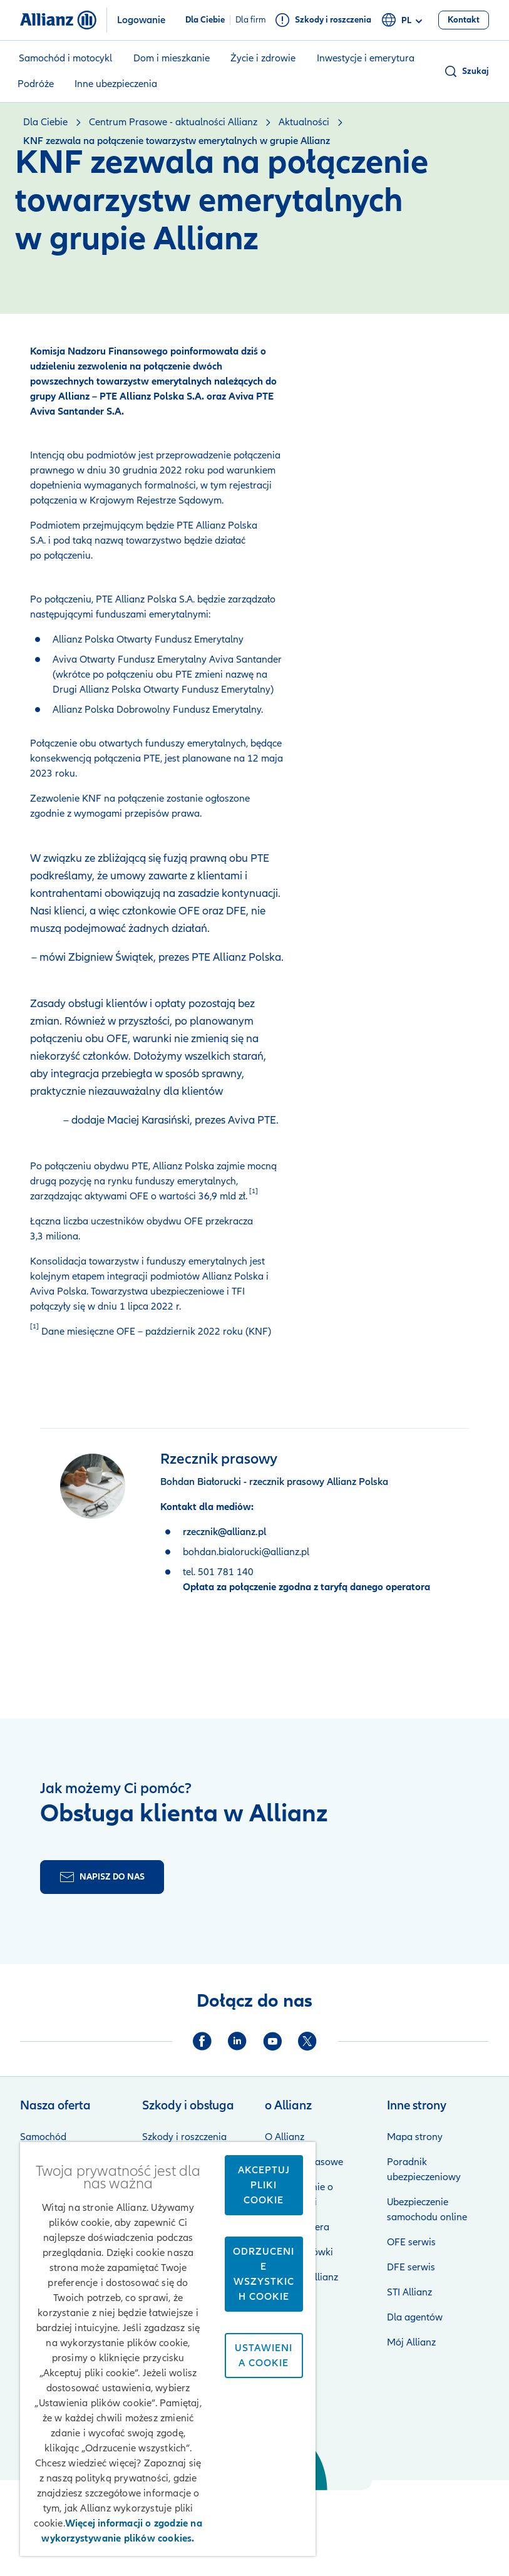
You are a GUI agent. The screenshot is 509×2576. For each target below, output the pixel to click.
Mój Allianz (411, 2342)
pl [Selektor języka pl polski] (403, 20)
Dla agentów (415, 2317)
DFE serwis (411, 2267)
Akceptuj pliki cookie (264, 2185)
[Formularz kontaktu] (102, 1877)
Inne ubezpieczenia (116, 84)
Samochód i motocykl (65, 58)
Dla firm (250, 20)
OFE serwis (411, 2242)
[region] (168, 2349)
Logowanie (141, 20)
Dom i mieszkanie (171, 58)
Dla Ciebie (205, 20)
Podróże (36, 84)
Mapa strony (415, 2137)
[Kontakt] (463, 20)
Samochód (43, 2137)
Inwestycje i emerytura (365, 58)
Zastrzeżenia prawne (406, 2523)
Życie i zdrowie (263, 58)
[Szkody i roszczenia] (323, 20)
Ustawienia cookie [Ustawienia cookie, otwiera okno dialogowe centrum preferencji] (263, 2355)
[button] (466, 71)
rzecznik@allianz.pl (224, 1532)
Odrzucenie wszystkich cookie (263, 2274)
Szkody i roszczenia (184, 2137)
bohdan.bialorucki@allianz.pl (246, 1552)
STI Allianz (409, 2292)
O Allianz (284, 2137)
